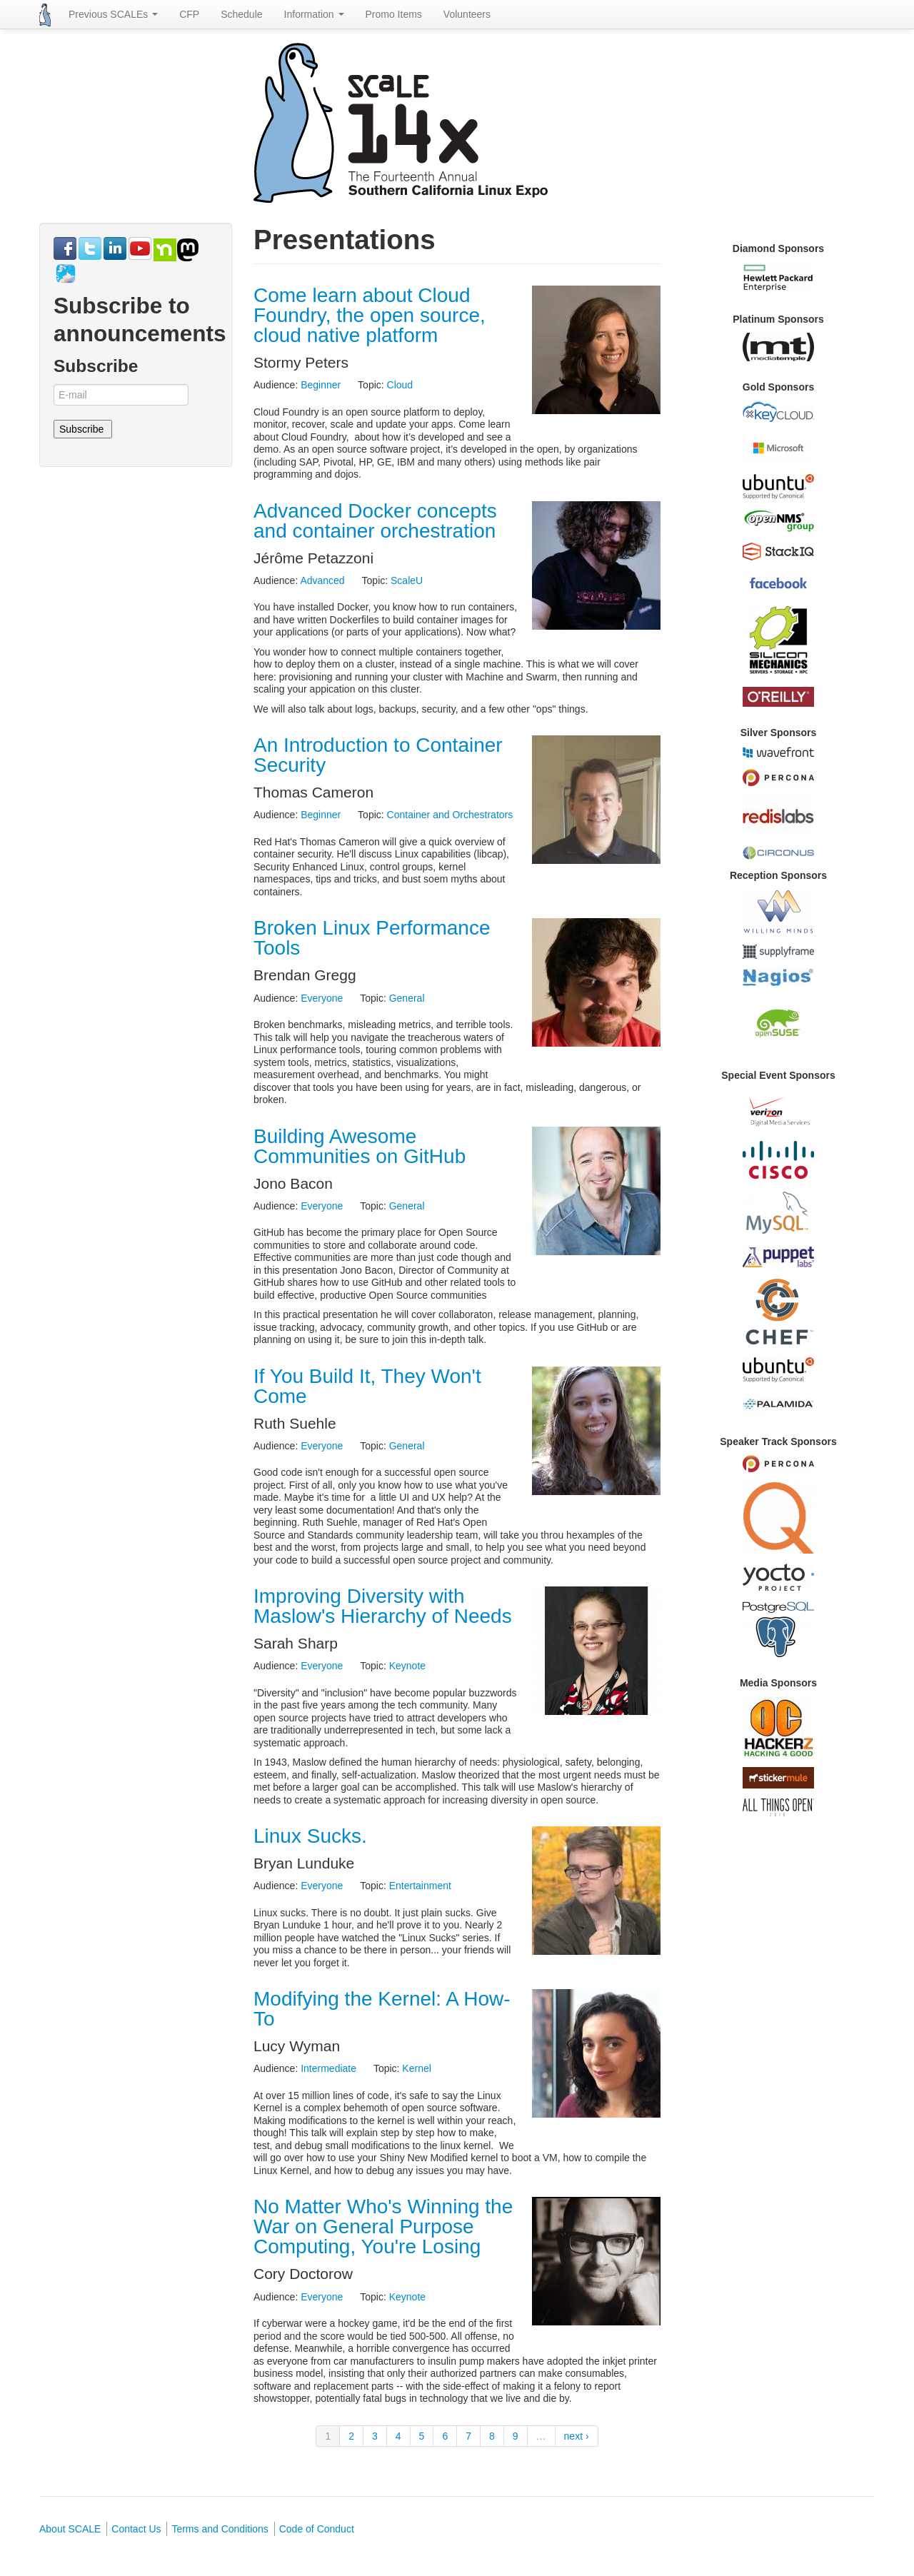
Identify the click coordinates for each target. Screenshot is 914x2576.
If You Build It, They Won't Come (367, 1386)
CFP (189, 14)
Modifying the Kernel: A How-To (382, 2009)
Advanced (322, 580)
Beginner (321, 385)
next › (576, 2436)
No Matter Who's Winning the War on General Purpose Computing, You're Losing (383, 2226)
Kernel (416, 2068)
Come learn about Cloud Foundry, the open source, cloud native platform (369, 315)
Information (314, 14)
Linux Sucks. (310, 1836)
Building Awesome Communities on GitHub (359, 1146)
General (407, 998)
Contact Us (136, 2529)
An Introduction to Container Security (378, 755)
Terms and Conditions (219, 2529)
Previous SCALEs (113, 14)
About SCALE (70, 2529)
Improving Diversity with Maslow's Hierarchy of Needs (382, 1606)
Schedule (241, 14)
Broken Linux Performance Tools (372, 938)
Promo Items (394, 14)
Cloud (400, 385)
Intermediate (328, 2068)
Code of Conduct (316, 2529)
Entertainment (420, 1885)
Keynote (407, 1665)
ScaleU (407, 580)
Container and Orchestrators (450, 814)
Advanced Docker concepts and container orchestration (375, 521)
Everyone (322, 998)
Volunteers (467, 14)
